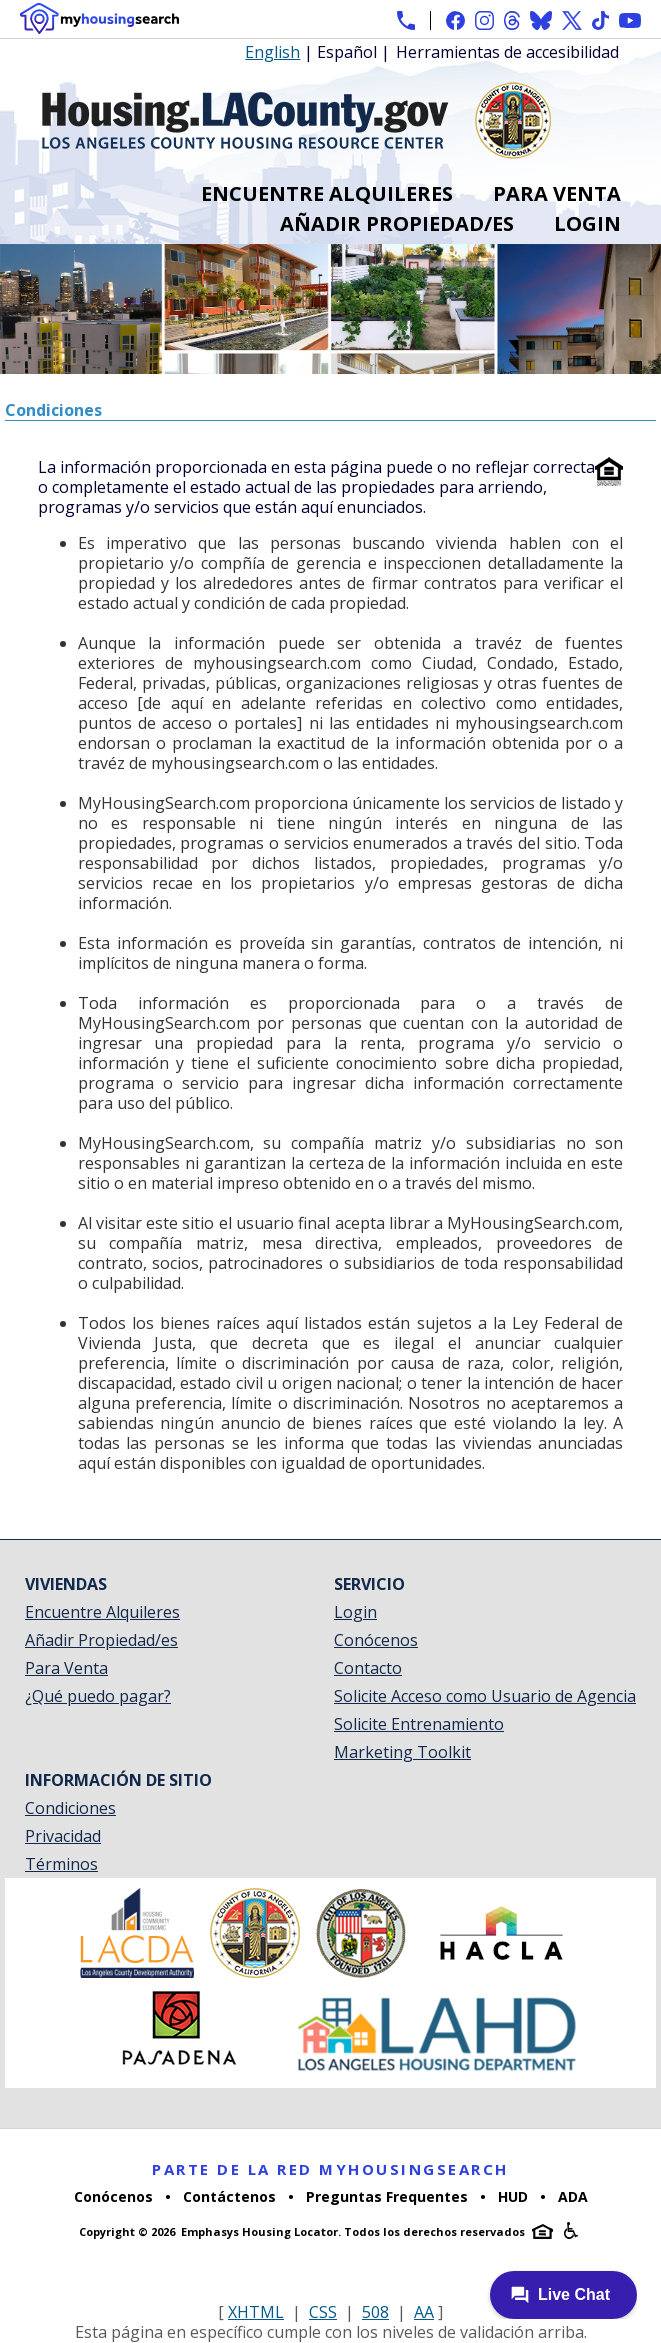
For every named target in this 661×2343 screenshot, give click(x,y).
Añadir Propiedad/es (397, 223)
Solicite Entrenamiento (419, 1724)
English (272, 52)
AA (424, 2312)
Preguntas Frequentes (387, 2196)
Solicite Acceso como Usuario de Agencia (485, 1696)
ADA (573, 2196)
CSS (323, 2312)
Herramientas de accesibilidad (507, 52)
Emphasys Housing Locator (259, 2231)
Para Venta (557, 193)
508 (375, 2312)
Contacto (368, 1668)
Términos (61, 1864)
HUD (513, 2196)
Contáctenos (229, 2196)
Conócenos (376, 1640)
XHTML (256, 2312)
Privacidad (63, 1836)
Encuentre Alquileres (327, 193)
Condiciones (70, 1808)
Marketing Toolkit (402, 1752)
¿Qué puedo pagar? (98, 1696)
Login (587, 223)
